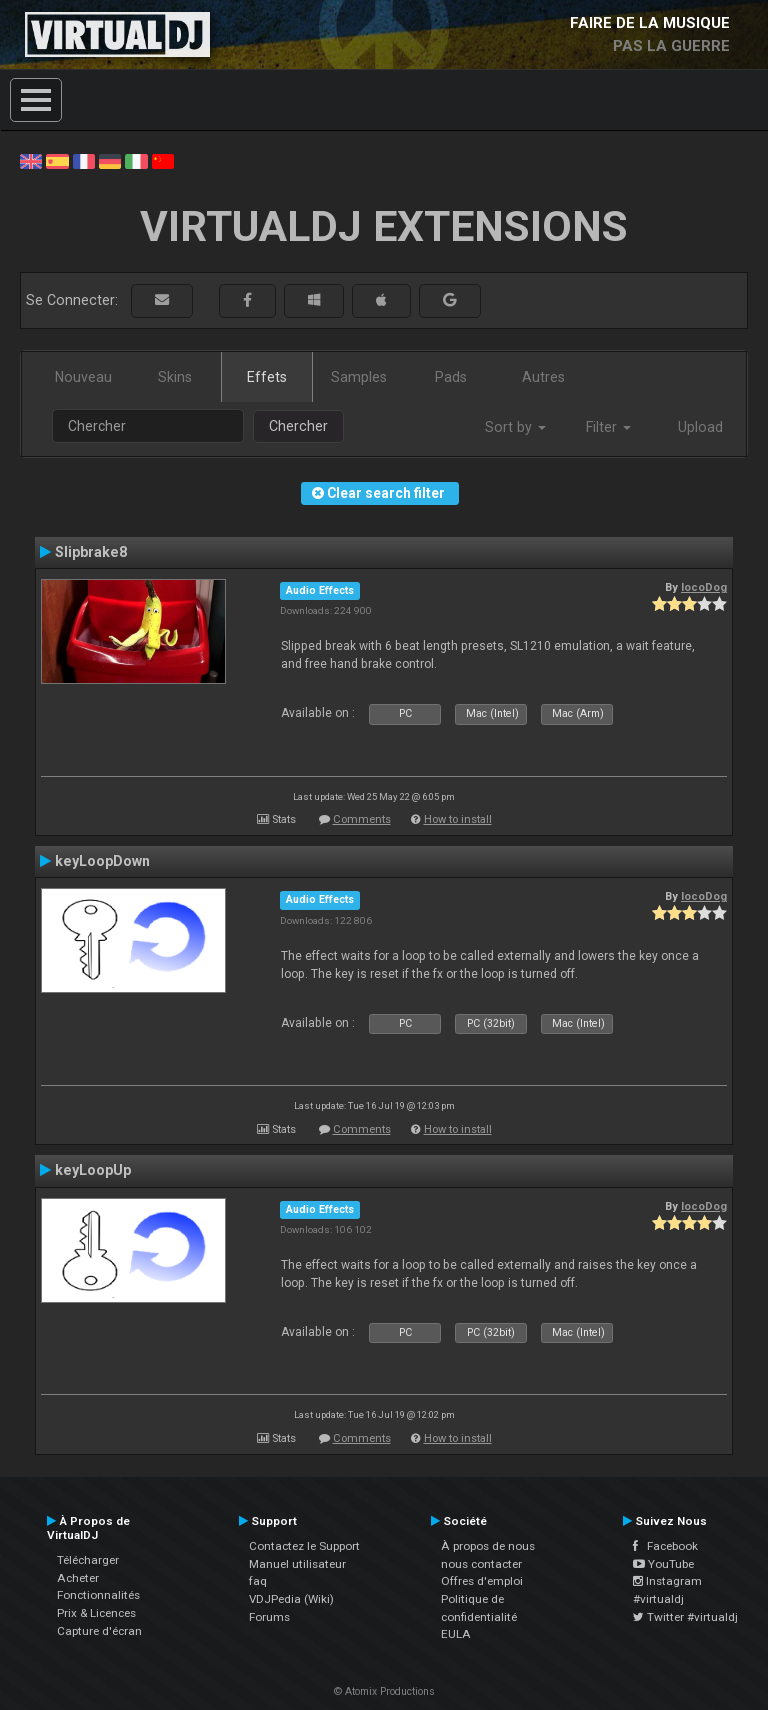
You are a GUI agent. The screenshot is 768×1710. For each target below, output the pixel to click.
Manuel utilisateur (297, 1564)
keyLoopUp (93, 1170)
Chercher (298, 426)
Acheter (78, 1578)
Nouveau (83, 377)
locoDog (704, 587)
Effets (267, 377)
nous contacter (481, 1564)
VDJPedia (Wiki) (291, 1599)
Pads (451, 377)
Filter (608, 427)
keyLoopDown (102, 861)
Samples (359, 377)
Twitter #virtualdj (685, 1617)
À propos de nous (488, 1546)
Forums (269, 1617)
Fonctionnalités (98, 1595)
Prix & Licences (96, 1613)
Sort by (515, 427)
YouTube (663, 1564)
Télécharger (88, 1560)
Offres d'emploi (482, 1581)
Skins (175, 377)
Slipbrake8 (91, 552)
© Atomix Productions (384, 1691)
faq (258, 1581)
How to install (458, 819)
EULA (456, 1634)
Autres (543, 377)
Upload (700, 427)
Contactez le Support (304, 1546)
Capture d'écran (99, 1631)
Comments (362, 819)
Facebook (665, 1546)
